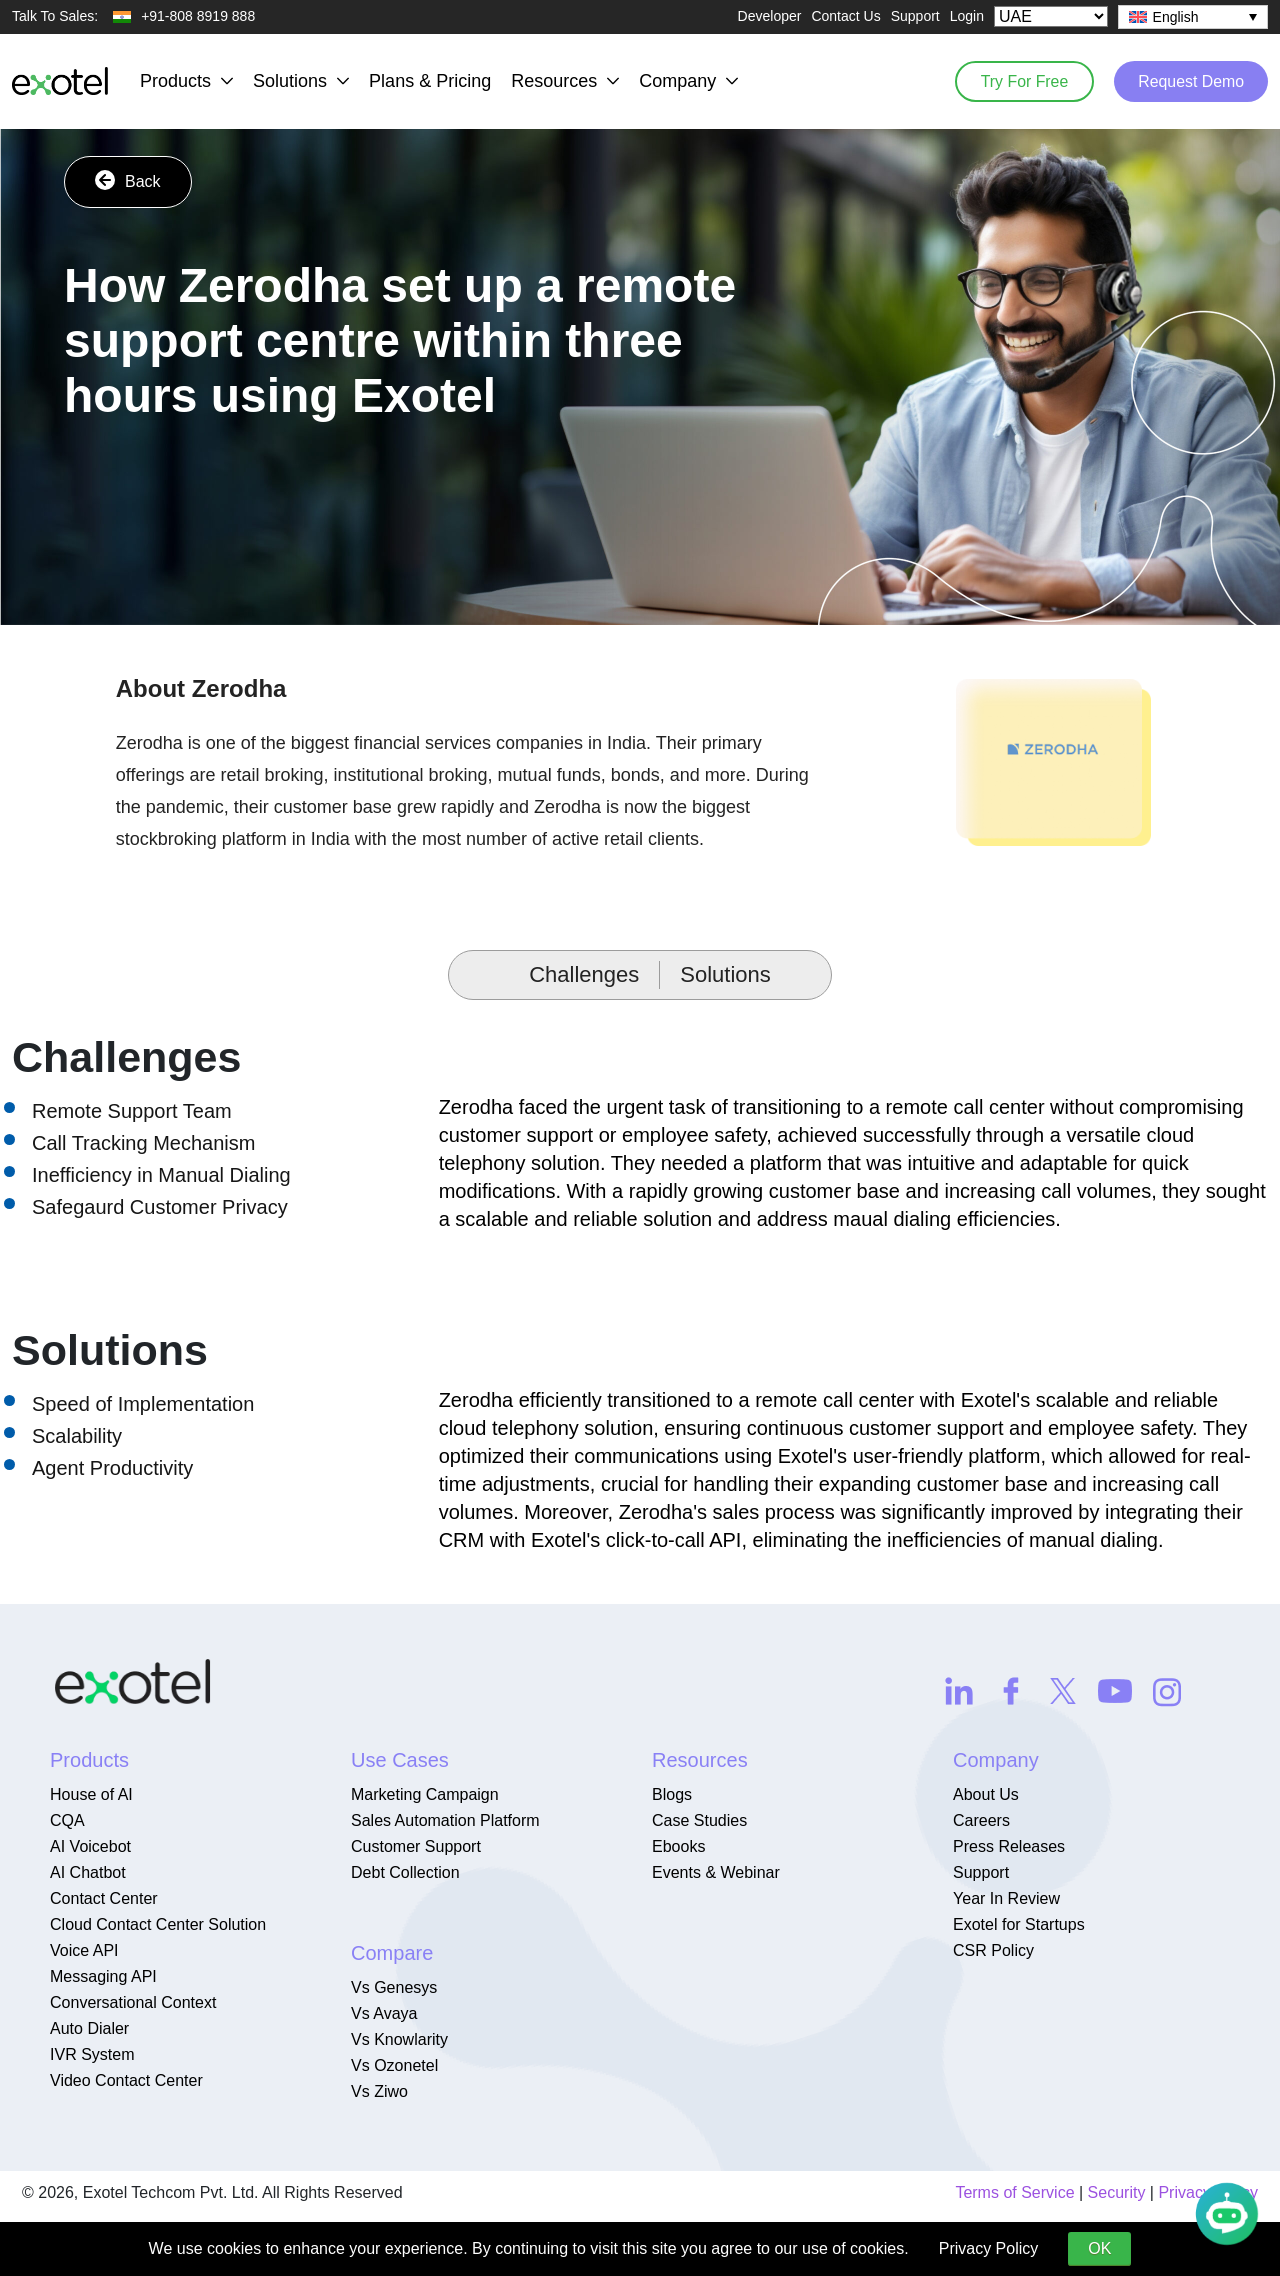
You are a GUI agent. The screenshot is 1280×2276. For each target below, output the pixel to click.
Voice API (84, 1950)
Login (967, 16)
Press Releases (1009, 1846)
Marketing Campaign (425, 1794)
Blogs (672, 1794)
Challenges (584, 974)
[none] (1193, 17)
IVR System (92, 2054)
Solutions (725, 974)
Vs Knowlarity (399, 2039)
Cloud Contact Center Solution (158, 1924)
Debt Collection (405, 1872)
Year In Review (1006, 1898)
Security (1117, 2192)
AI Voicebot (90, 1846)
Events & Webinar (716, 1872)
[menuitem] (1193, 17)
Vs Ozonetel (394, 2065)
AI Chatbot (88, 1872)
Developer (770, 16)
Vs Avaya (384, 2013)
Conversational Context (133, 2002)
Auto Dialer (89, 2028)
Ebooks (678, 1846)
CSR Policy (993, 1950)
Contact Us (845, 16)
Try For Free (1020, 80)
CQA (67, 1820)
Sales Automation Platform (445, 1820)
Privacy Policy (989, 2248)
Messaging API (103, 1976)
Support (915, 16)
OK (1099, 2248)
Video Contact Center (126, 2080)
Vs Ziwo (379, 2091)
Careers (981, 1820)
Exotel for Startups (1019, 1924)
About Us (986, 1794)
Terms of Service (1014, 2192)
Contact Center (104, 1898)
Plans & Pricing (430, 81)
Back (128, 180)
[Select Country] (1051, 16)
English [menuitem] (1176, 17)
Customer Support (416, 1846)
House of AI (91, 1794)
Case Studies (699, 1820)
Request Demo (1189, 80)
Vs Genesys (394, 1987)
